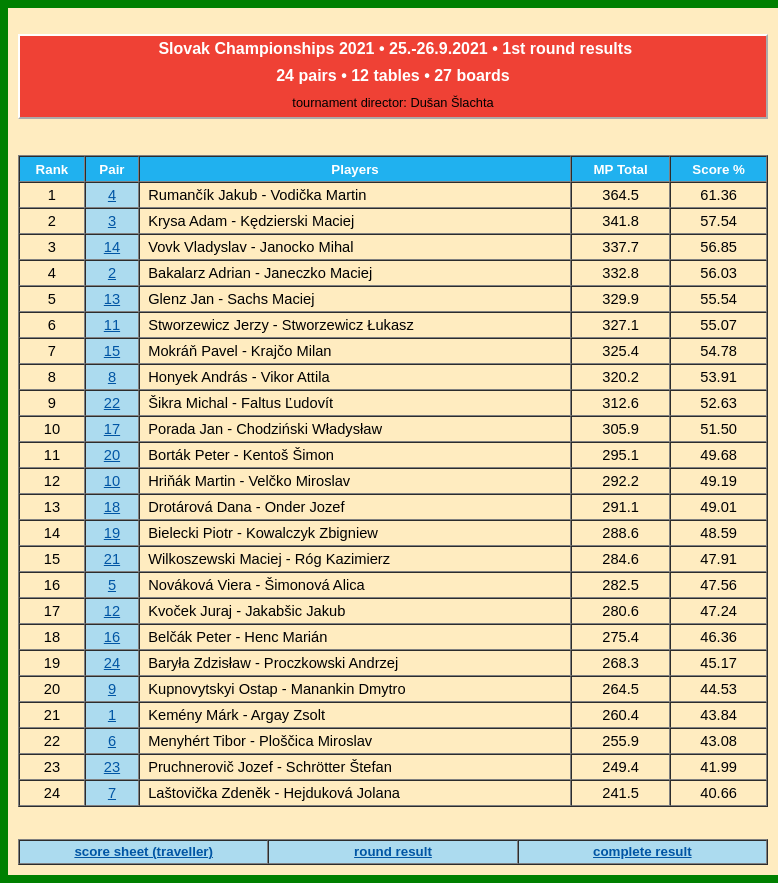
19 (112, 533)
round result (393, 851)
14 (112, 247)
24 (112, 663)
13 (112, 299)
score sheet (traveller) (143, 851)
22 (112, 403)
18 (112, 507)
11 (112, 325)
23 (112, 767)
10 (112, 481)
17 (112, 429)
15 (112, 351)
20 (112, 455)
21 (112, 559)
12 (112, 611)
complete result (642, 851)
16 (112, 637)
